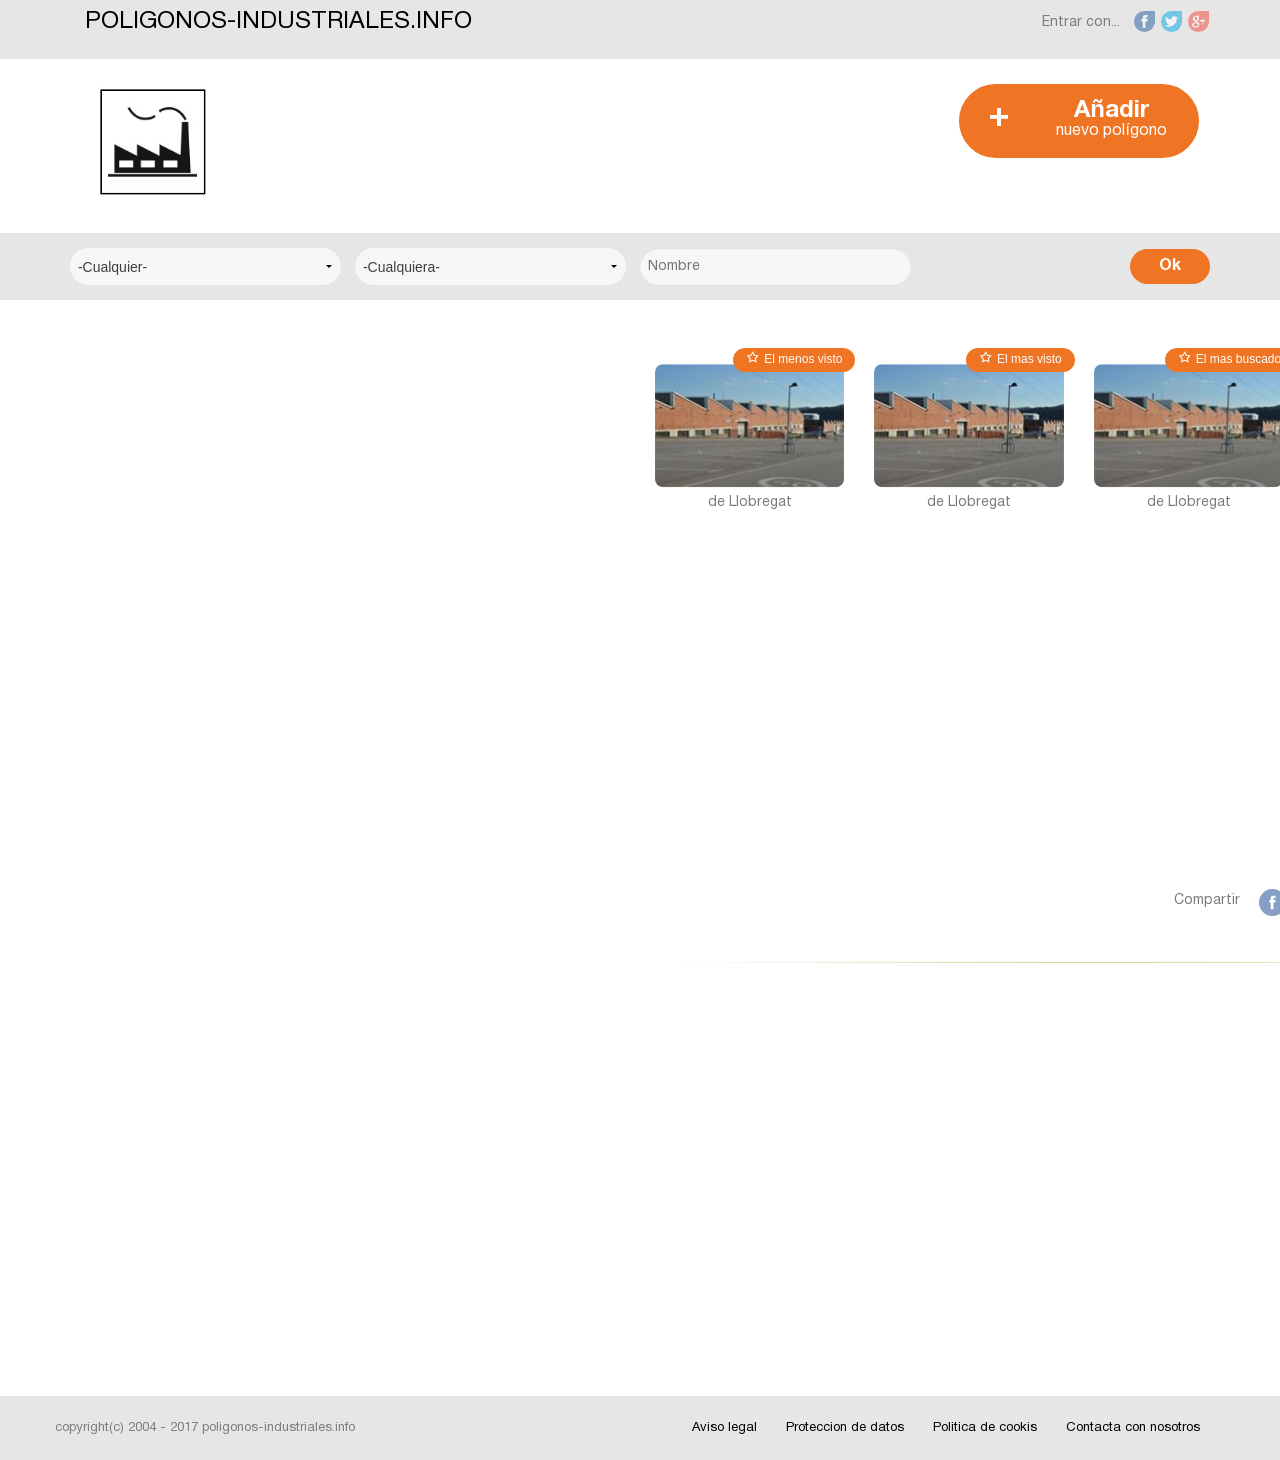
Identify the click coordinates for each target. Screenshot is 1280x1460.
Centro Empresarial (150, 391)
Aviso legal (724, 1428)
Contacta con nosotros (1133, 1428)
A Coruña (117, 755)
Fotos (107, 1217)
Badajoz (114, 938)
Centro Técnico (139, 574)
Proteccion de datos (845, 1428)
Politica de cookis (985, 1428)
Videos (110, 1278)
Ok (1170, 266)
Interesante (125, 1156)
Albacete (116, 816)
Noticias (114, 1095)
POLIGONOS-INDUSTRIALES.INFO (278, 22)
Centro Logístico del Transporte (194, 452)
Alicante (113, 877)
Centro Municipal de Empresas (188, 513)
